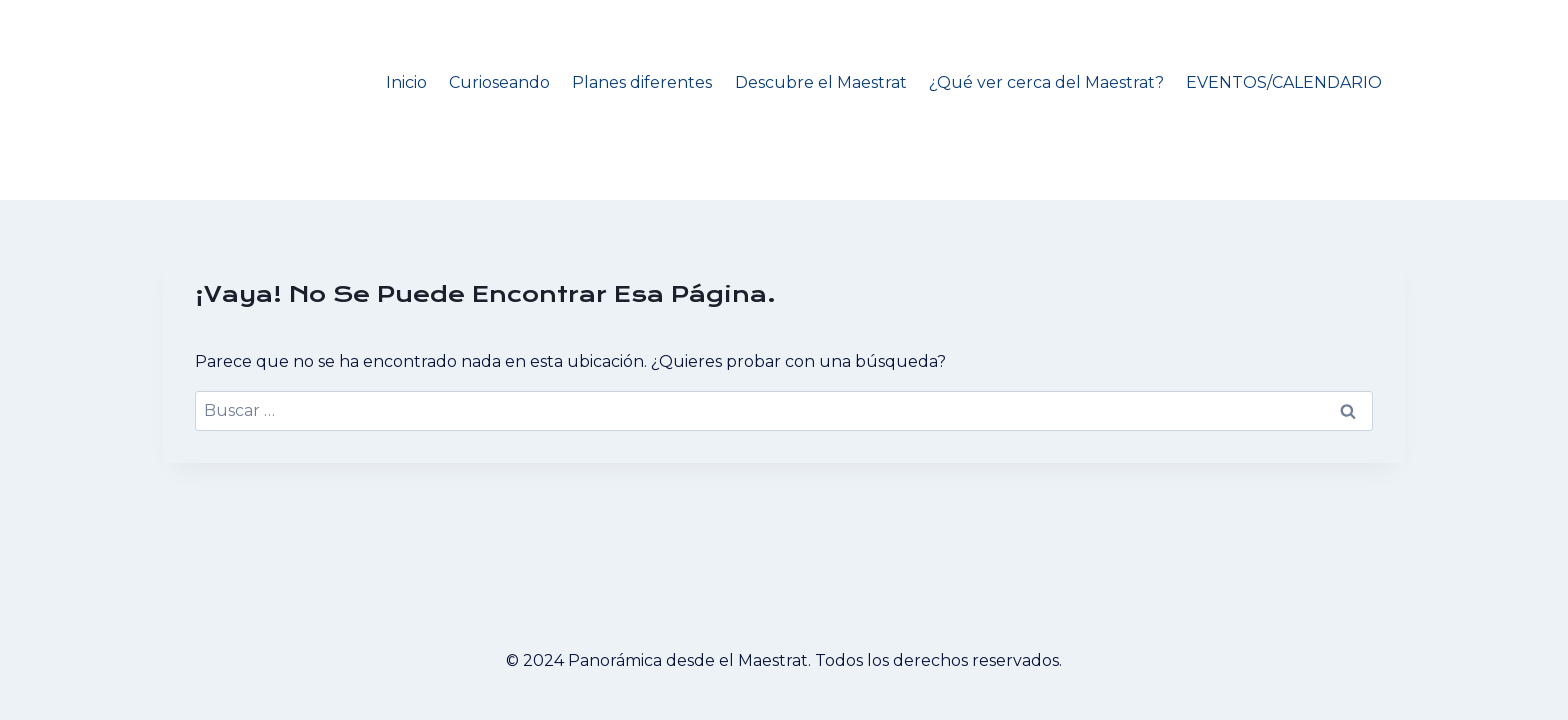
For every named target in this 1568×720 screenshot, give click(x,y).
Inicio (406, 82)
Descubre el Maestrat (821, 82)
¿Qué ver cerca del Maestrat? (1046, 82)
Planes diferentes (642, 82)
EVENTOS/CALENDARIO (1284, 82)
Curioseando (499, 82)
